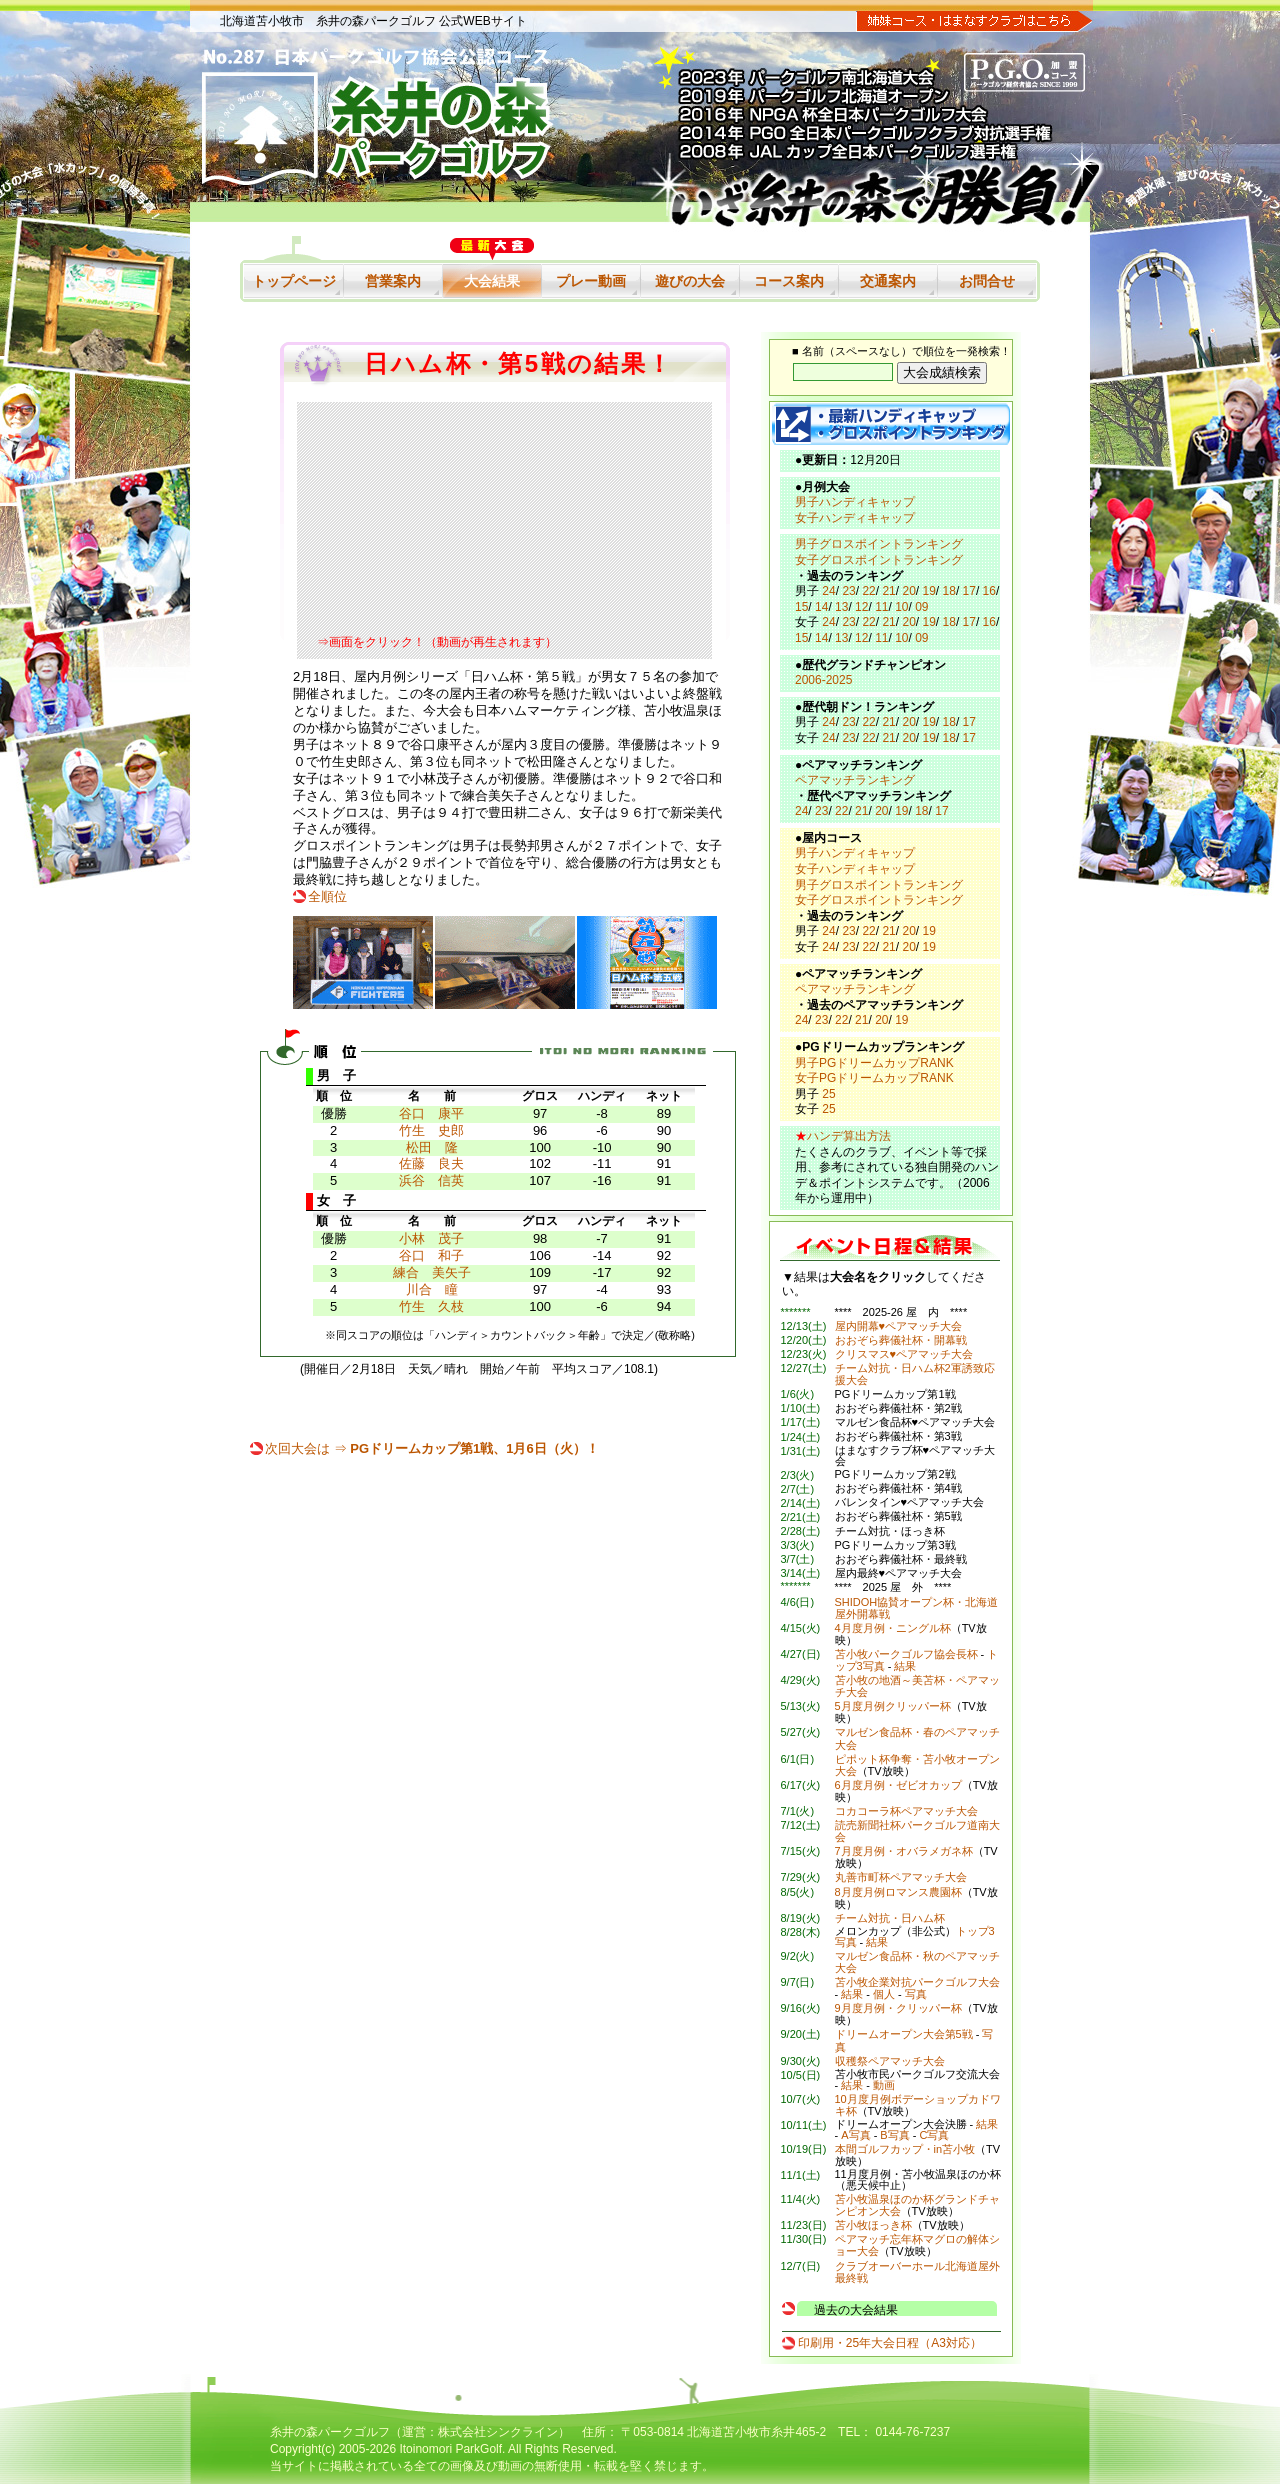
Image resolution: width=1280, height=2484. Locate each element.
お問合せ (987, 281)
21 (888, 591)
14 (821, 607)
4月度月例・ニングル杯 (893, 1628)
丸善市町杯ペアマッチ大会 (901, 1877)
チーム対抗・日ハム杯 (890, 1918)
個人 (884, 1994)
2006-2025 (823, 680)
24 (828, 591)
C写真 (934, 2135)
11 (881, 607)
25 (828, 1094)
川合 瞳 (432, 1289)
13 (841, 607)
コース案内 (789, 281)
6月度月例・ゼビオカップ (898, 1785)
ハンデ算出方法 (849, 1136)
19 (929, 591)
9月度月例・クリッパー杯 (898, 2008)
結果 (905, 1666)
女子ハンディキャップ (855, 518)
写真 (916, 1994)
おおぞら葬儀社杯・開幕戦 (901, 1340)
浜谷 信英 (431, 1180)
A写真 (855, 2135)
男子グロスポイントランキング (879, 544)
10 (901, 607)
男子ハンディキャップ (855, 502)
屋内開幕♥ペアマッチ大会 (899, 1326)
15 (801, 607)
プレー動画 (591, 281)
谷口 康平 (431, 1113)
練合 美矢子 (432, 1272)
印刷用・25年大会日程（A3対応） (890, 2343)
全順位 (327, 896)
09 (921, 607)
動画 (884, 2085)
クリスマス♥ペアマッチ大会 (904, 1354)
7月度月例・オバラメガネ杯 (904, 1851)
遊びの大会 (690, 281)
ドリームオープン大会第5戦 (904, 2034)
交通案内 (888, 281)
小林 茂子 (431, 1238)
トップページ (294, 281)
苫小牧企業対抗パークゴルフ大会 (917, 1982)
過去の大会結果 (856, 2310)
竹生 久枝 (431, 1306)
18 (949, 591)
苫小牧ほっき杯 (873, 2225)
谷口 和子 (431, 1255)
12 (861, 607)
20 (908, 591)
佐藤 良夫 (431, 1163)
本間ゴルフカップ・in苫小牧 (905, 2149)
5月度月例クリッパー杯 (893, 1706)
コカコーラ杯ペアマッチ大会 (906, 1811)
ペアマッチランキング (855, 780)
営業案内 (393, 281)
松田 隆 (432, 1147)
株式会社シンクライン (498, 2432)
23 (848, 591)
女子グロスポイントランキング (879, 560)
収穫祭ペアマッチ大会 (890, 2061)
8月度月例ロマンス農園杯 (898, 1892)
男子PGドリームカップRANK (874, 1063)
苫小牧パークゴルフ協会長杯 (906, 1654)
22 (868, 591)
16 (989, 591)
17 (969, 591)
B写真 (894, 2135)
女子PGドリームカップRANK (874, 1078)
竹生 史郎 (431, 1130)
